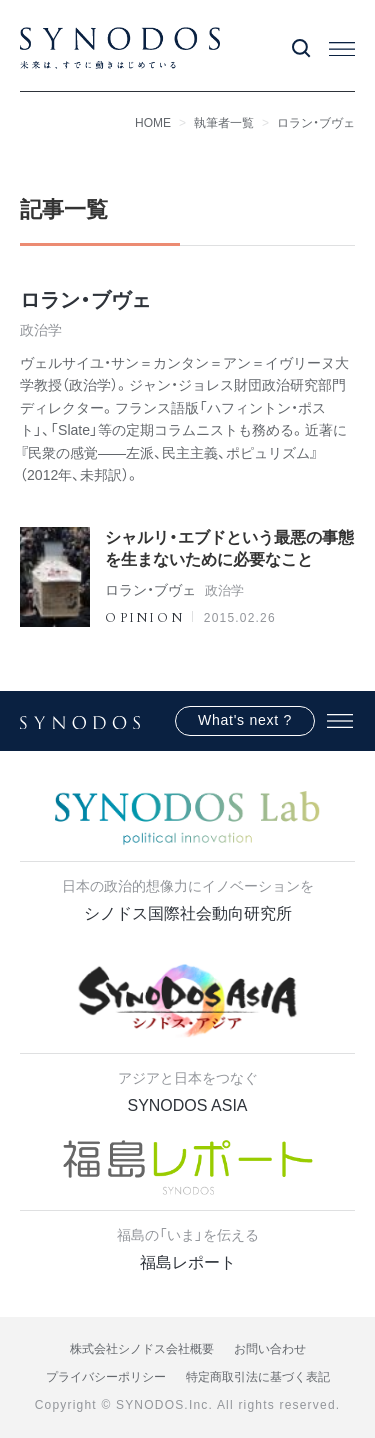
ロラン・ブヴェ (316, 123)
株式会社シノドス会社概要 (142, 1349)
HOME (153, 123)
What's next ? (245, 720)
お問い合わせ (270, 1349)
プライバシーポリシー (106, 1377)
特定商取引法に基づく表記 (258, 1377)
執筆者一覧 (224, 123)
